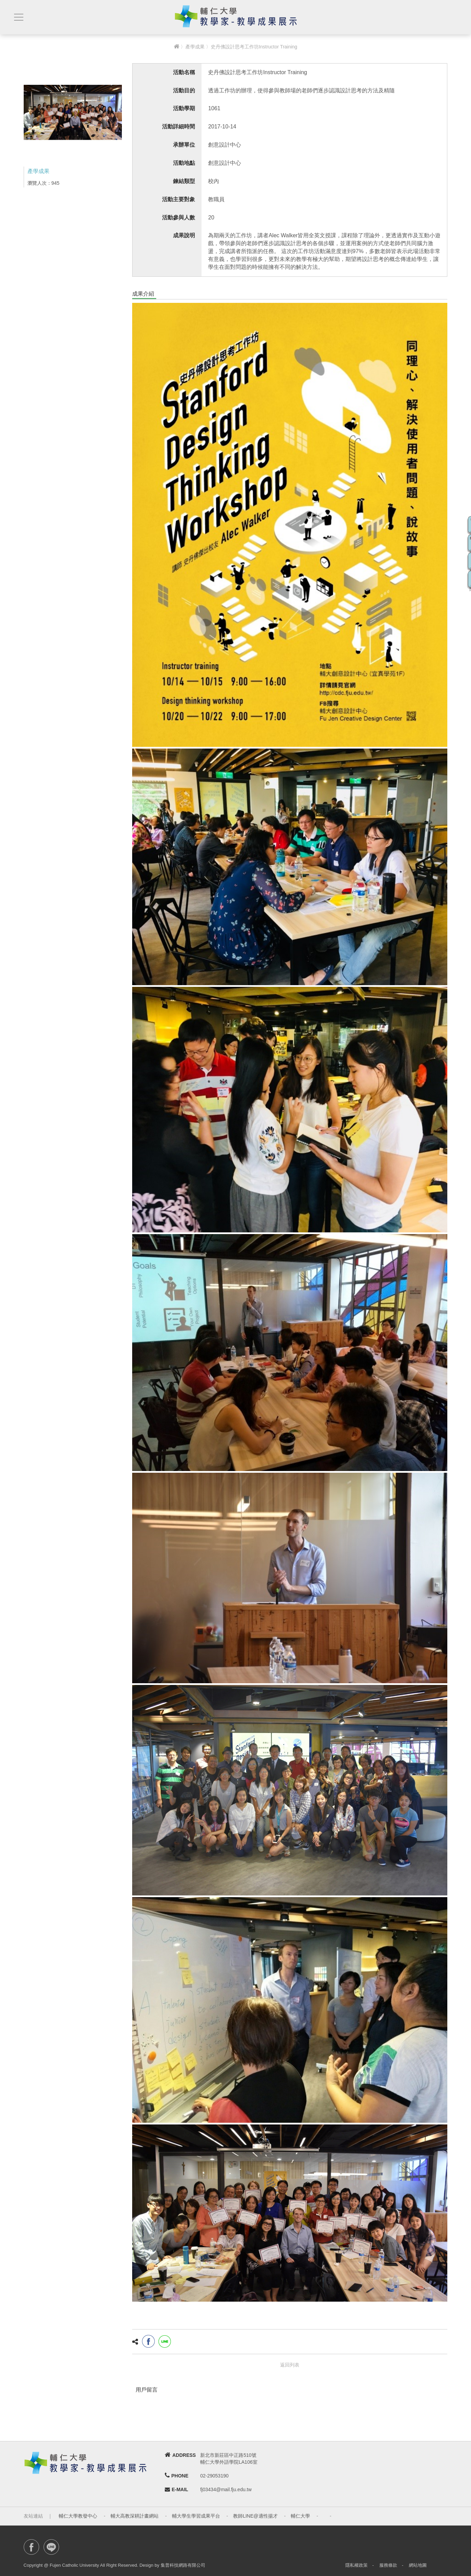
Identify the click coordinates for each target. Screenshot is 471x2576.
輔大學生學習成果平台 (196, 2516)
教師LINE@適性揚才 (255, 2516)
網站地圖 (418, 2565)
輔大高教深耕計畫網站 (135, 2516)
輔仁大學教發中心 (78, 2516)
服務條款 (388, 2565)
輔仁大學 (300, 2516)
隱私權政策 (356, 2565)
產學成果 (195, 46)
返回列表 (289, 2365)
